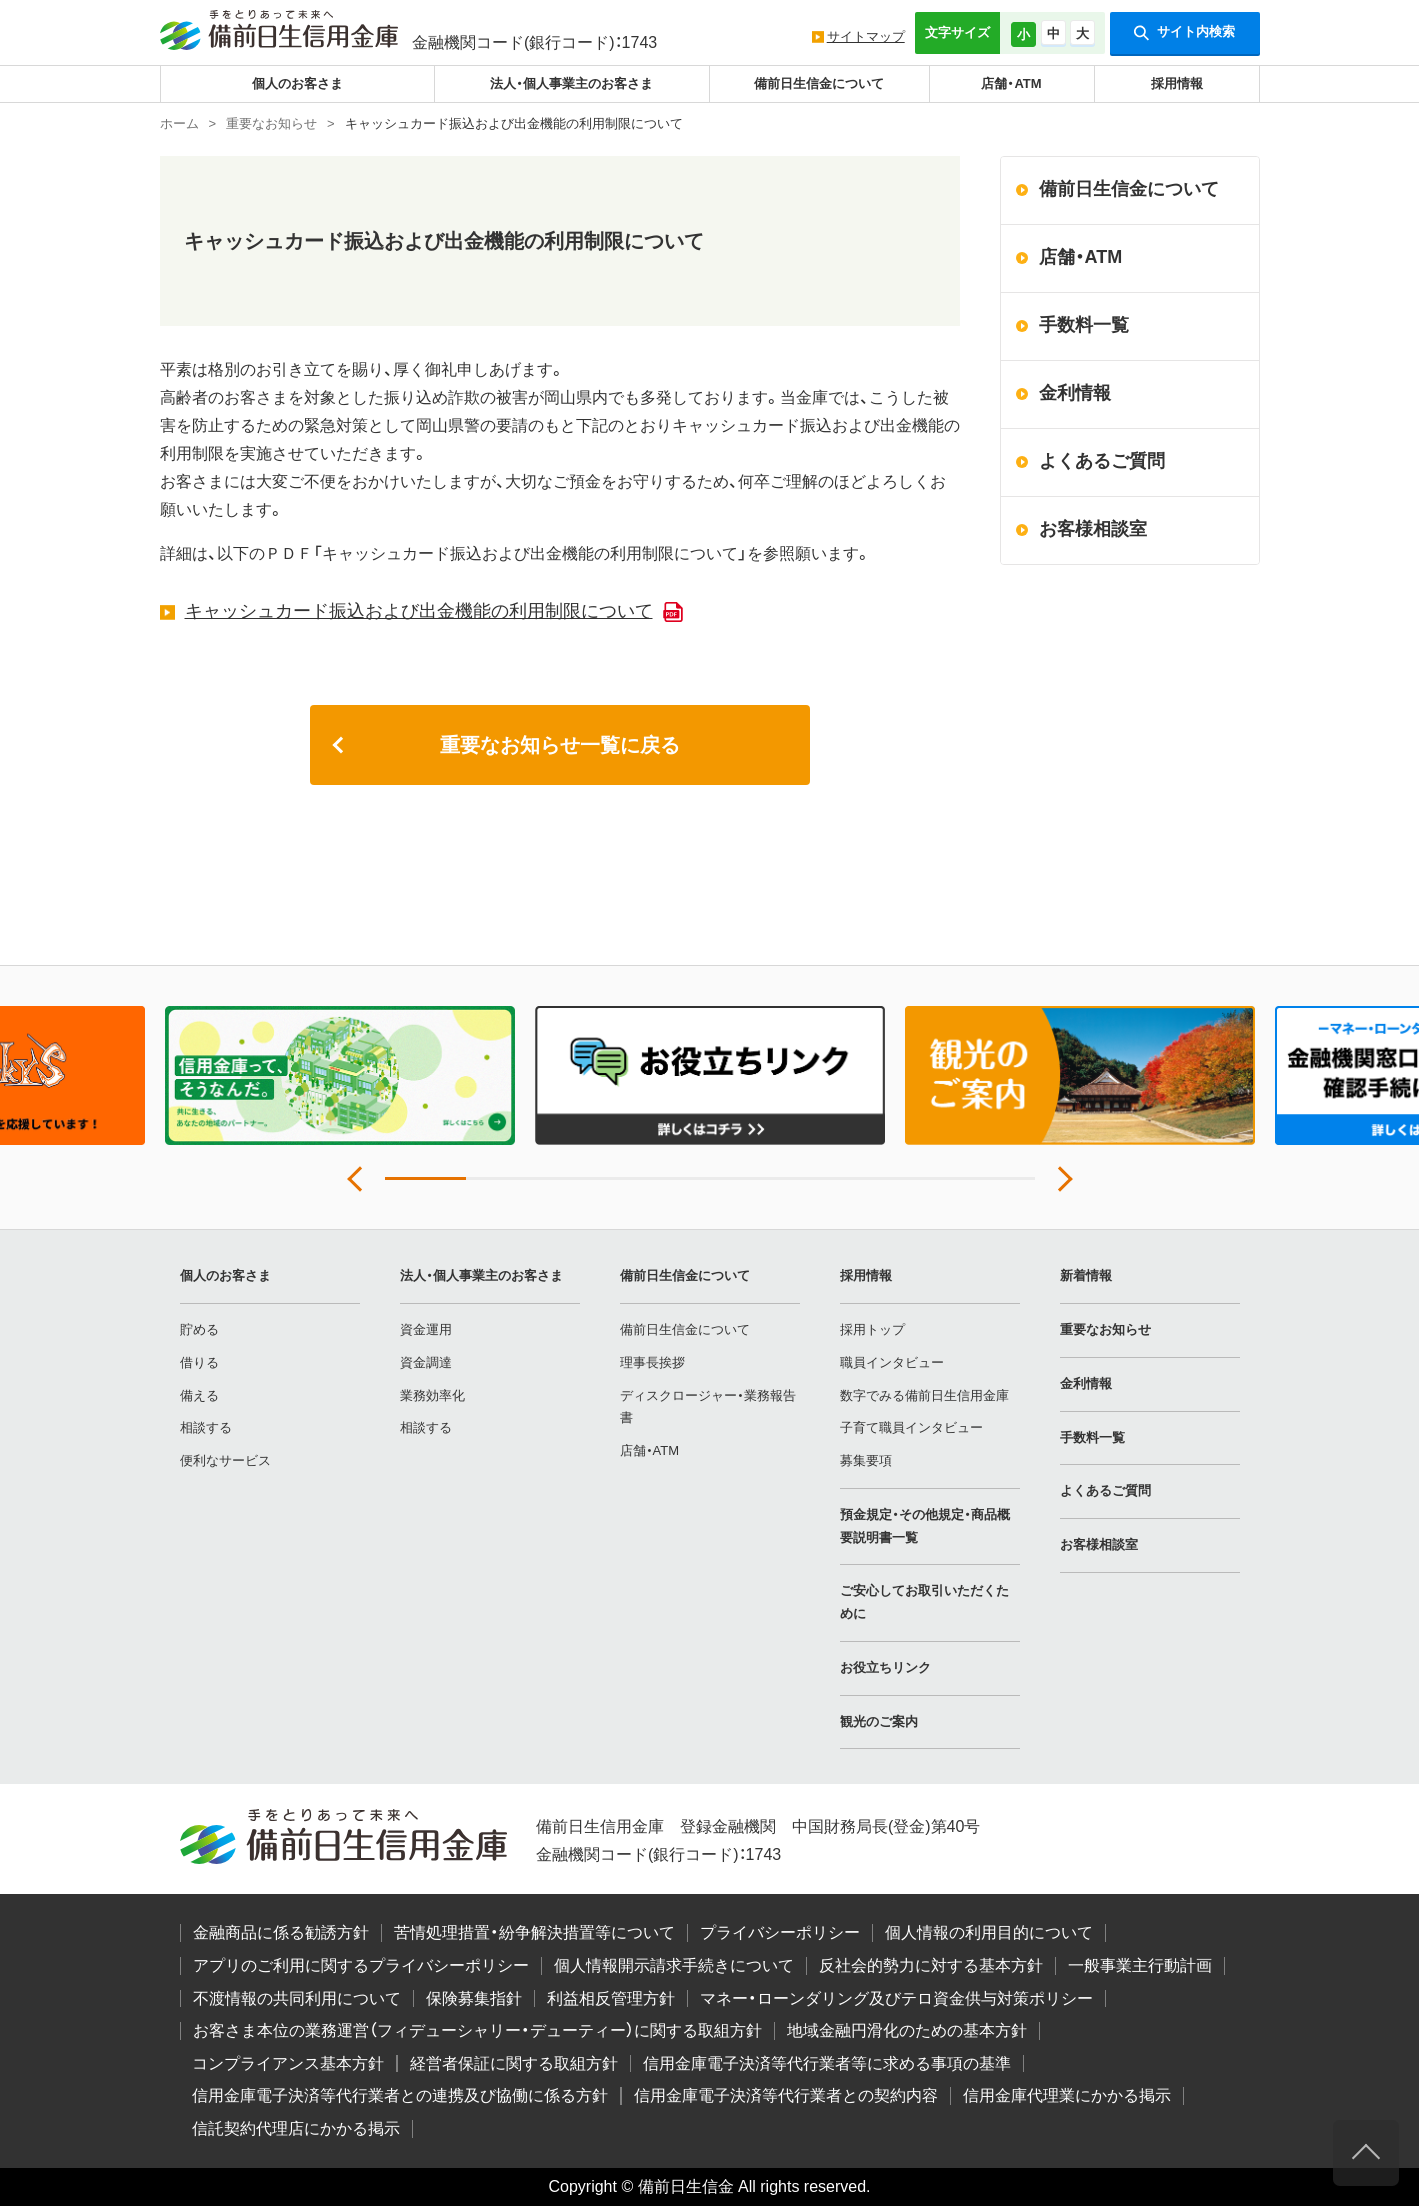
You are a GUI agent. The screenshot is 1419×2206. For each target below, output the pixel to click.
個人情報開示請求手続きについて (674, 1965)
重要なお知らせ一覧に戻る (560, 745)
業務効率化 (432, 1395)
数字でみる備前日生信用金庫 (924, 1395)
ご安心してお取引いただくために (924, 1602)
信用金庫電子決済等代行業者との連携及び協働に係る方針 (400, 2095)
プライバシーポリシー (780, 1932)
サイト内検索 (1185, 33)
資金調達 (426, 1362)
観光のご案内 (879, 1721)
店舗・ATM (1011, 83)
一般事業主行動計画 (1140, 1965)
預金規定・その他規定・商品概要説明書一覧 (925, 1526)
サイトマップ (866, 36)
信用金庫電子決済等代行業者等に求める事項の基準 (827, 2063)
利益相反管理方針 (611, 1998)
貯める (199, 1329)
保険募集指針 (474, 1998)
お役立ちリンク (885, 1667)
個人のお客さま (297, 83)
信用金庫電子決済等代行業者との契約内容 (786, 2095)
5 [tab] (750, 1178)
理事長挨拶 (652, 1362)
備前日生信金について (819, 83)
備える (199, 1395)
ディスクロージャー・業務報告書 (708, 1407)
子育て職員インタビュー (911, 1427)
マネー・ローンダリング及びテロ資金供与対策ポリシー (896, 1998)
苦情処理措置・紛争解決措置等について (534, 1932)
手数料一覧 (1084, 325)
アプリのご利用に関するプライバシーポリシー (361, 1965)
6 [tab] (831, 1178)
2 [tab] (506, 1178)
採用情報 (1177, 83)
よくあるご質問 (1102, 461)
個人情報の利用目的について (989, 1932)
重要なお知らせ (1105, 1329)
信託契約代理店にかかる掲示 (296, 2128)
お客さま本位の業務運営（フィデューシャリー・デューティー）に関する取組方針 (477, 2030)
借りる (199, 1362)
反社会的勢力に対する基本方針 (931, 1965)
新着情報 (1086, 1275)
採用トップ (872, 1329)
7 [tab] (912, 1178)
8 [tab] (993, 1178)
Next (1060, 1179)
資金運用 (426, 1329)
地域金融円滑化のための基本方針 (907, 2030)
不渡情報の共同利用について (297, 1998)
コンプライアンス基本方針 (288, 2063)
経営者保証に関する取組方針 (514, 2063)
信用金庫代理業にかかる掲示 (1067, 2095)
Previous (360, 1179)
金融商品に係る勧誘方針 (281, 1932)
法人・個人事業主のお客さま (571, 83)
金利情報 (1075, 393)
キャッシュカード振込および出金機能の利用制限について (419, 611)
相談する (206, 1427)
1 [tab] (425, 1178)
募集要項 (866, 1460)
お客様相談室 (1093, 529)
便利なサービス (225, 1460)
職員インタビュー (892, 1362)
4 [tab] (668, 1178)
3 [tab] (587, 1178)
